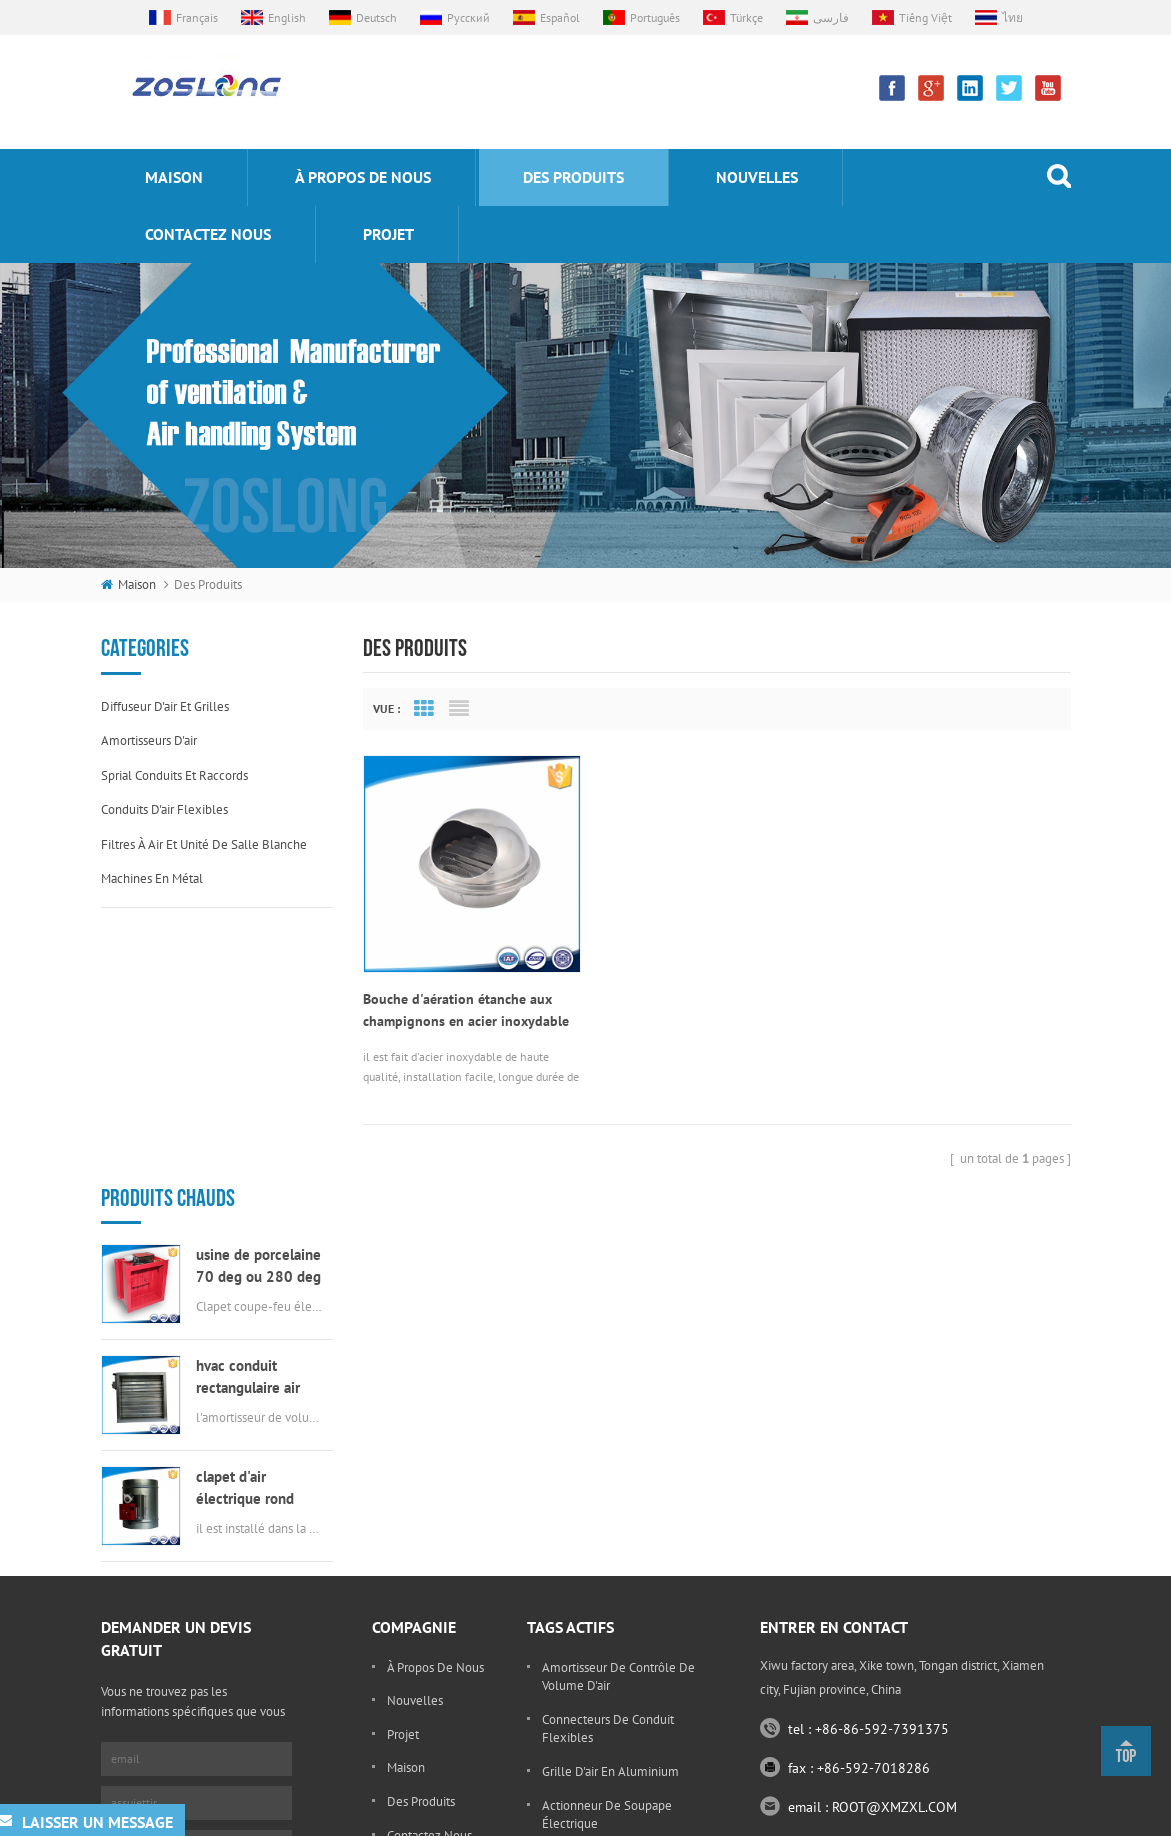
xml (996, 1815)
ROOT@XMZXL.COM (894, 1584)
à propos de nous (363, 177)
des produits (573, 177)
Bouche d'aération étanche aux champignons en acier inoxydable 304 (466, 1006)
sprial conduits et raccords (174, 775)
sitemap (947, 1815)
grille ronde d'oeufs (597, 1720)
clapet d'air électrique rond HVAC (245, 1234)
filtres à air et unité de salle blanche (204, 844)
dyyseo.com (875, 1815)
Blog (400, 1645)
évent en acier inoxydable (614, 1686)
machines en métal (152, 878)
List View (459, 709)
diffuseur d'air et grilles (165, 706)
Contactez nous (208, 234)
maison (174, 177)
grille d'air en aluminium (610, 1548)
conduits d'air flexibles (164, 809)
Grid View (424, 709)
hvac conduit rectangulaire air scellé (248, 1123)
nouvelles (757, 177)
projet (388, 234)
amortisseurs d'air (149, 740)
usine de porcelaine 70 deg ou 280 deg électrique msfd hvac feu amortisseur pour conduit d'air (258, 1012)
